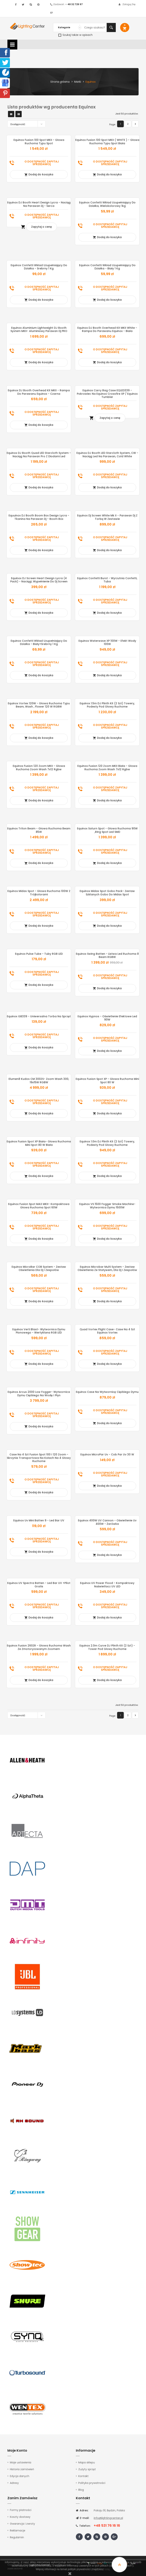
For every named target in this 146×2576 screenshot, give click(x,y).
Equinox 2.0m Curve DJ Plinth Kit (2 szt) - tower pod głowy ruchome (107, 1647)
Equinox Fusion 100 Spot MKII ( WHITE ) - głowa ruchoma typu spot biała (107, 141)
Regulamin (17, 2537)
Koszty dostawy (20, 2517)
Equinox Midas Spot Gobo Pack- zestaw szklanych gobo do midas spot (107, 892)
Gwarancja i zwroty (22, 2524)
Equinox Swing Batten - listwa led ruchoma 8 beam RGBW (107, 955)
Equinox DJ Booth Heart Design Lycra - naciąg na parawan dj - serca (39, 204)
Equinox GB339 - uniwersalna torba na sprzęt (39, 1016)
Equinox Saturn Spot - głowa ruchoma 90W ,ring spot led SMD (107, 830)
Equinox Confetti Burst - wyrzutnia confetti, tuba (107, 580)
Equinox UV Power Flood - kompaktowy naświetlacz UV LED (107, 1584)
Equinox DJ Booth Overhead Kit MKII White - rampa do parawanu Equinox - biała (107, 329)
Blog (81, 2490)
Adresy (14, 2483)
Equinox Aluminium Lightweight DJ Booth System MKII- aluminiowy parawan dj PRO (38, 329)
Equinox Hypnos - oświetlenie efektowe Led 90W (107, 1018)
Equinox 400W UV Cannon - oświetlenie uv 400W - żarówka (107, 1522)
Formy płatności (20, 2510)
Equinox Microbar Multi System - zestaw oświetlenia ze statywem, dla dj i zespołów (107, 1268)
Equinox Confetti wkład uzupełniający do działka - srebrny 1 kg (39, 267)
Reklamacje (17, 2530)
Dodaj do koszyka (38, 174)
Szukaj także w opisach (75, 35)
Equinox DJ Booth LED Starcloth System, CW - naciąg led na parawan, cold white (107, 454)
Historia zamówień (22, 2469)
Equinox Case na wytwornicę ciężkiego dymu (107, 1392)
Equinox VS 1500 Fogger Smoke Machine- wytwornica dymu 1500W (107, 1205)
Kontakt (83, 2476)
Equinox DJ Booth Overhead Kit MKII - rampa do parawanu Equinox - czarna (39, 392)
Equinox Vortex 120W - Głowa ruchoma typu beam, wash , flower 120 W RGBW (39, 705)
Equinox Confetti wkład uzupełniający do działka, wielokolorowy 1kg (107, 204)
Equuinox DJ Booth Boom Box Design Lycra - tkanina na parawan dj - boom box (39, 517)
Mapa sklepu (86, 2462)
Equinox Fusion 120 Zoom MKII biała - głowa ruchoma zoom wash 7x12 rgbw (107, 767)
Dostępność (27, 124)
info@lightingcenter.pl (108, 2518)
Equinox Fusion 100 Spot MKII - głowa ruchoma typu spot (38, 141)
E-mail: (82, 2518)
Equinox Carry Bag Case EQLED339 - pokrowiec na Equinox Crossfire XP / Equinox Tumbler (107, 393)
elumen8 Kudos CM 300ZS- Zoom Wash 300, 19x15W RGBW (39, 1080)
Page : (112, 124)
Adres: (82, 2510)
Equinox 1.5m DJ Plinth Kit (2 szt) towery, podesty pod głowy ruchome (107, 705)
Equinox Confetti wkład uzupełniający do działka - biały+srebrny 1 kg (39, 642)
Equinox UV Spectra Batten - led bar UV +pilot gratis (38, 1584)
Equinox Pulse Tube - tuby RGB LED (39, 954)
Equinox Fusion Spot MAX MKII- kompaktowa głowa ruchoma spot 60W (38, 1205)
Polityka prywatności (91, 2483)
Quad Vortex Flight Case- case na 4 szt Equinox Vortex (107, 1331)
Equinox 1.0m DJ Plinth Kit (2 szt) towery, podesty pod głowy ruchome (107, 1143)
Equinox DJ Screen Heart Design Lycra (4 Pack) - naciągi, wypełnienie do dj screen (38, 580)
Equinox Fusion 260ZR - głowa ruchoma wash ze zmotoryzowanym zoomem (39, 1647)
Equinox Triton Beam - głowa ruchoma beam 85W (38, 830)
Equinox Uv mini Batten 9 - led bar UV (38, 1520)
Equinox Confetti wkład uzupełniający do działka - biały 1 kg (107, 267)
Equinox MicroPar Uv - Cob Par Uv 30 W (107, 1454)
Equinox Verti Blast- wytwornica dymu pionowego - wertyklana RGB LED (38, 1331)
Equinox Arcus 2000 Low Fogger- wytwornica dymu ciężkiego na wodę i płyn (39, 1393)
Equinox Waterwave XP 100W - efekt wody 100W (107, 642)
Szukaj (111, 27)
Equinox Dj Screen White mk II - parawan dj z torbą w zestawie (107, 517)
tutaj (107, 2569)
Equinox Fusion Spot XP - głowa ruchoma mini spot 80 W (107, 1080)
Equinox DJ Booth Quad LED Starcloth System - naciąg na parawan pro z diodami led (39, 454)
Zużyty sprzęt (87, 2469)
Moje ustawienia (20, 2462)
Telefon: (83, 2526)
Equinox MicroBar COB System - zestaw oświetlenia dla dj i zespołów (39, 1268)
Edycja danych (19, 2476)
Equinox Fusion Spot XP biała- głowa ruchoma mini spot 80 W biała (39, 1143)
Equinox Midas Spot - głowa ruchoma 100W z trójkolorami (38, 892)
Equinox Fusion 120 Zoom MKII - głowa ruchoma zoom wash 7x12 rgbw (39, 767)
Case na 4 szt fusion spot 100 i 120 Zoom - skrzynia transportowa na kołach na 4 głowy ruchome (39, 1458)
